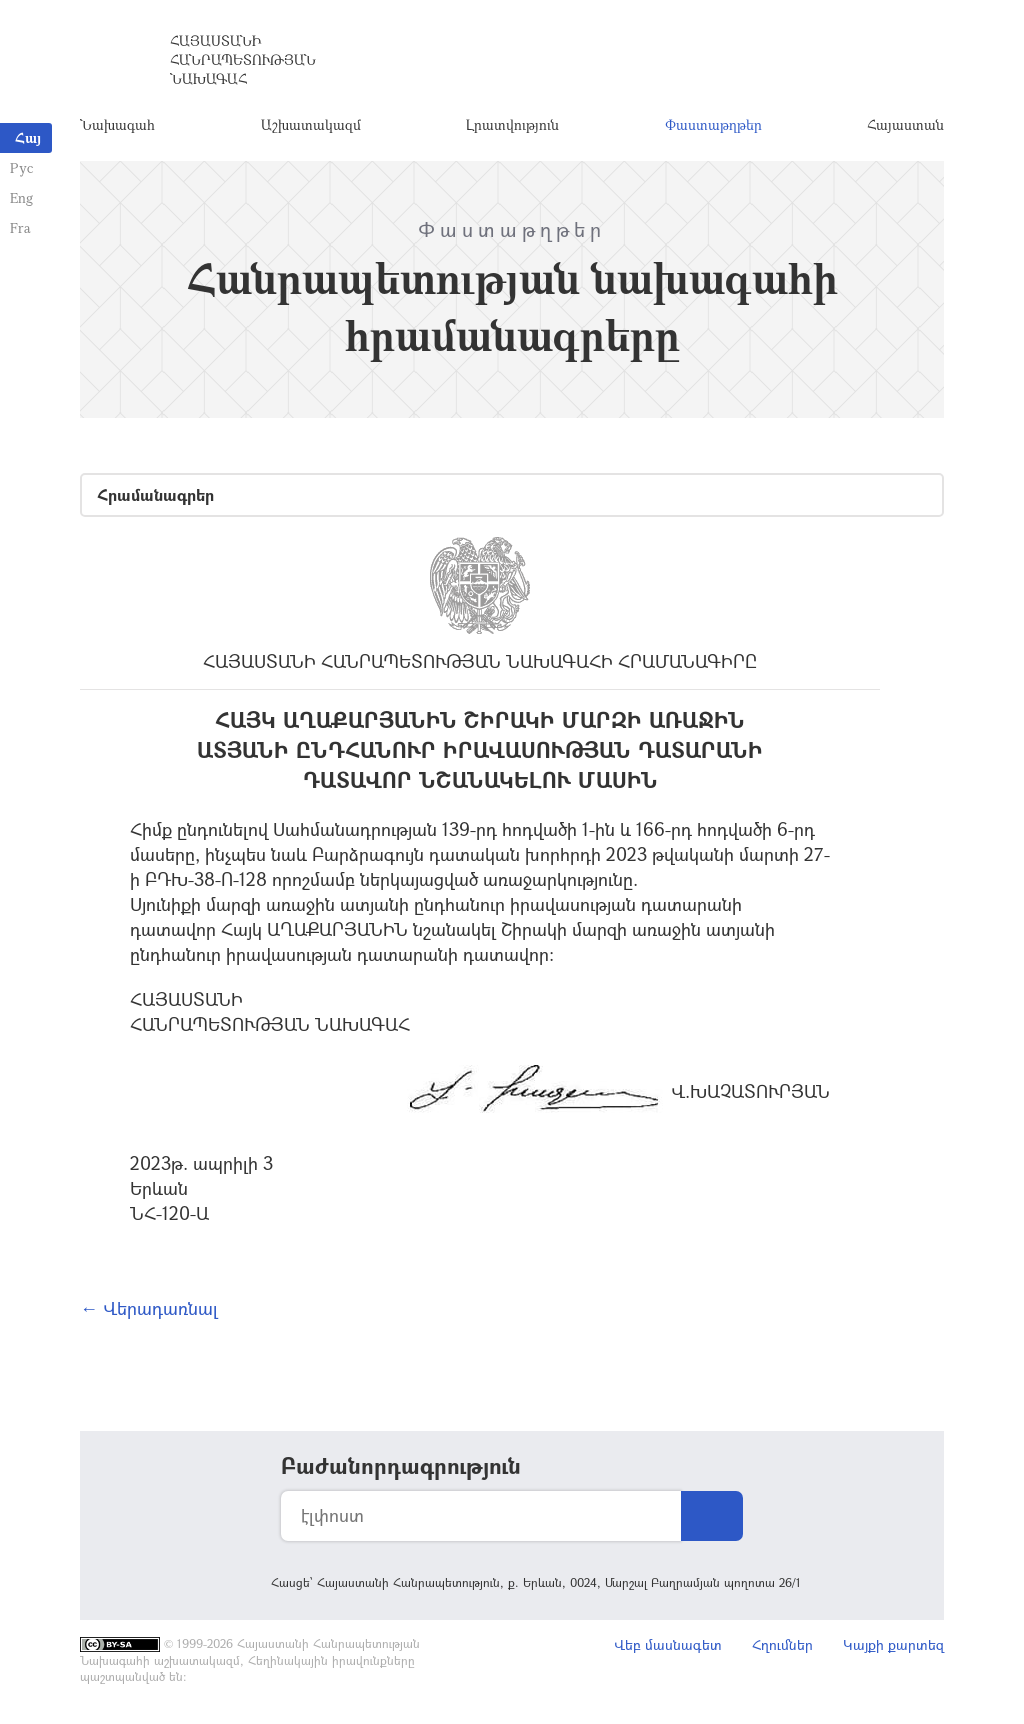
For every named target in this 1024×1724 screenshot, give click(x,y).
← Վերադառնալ (149, 1308)
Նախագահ (117, 124)
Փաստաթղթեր (713, 124)
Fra (20, 227)
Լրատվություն (512, 124)
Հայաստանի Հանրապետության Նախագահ (243, 59)
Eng (21, 197)
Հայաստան (905, 124)
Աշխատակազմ (311, 124)
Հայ (28, 137)
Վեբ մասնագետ (668, 1644)
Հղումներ (782, 1644)
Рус (21, 167)
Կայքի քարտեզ (893, 1644)
